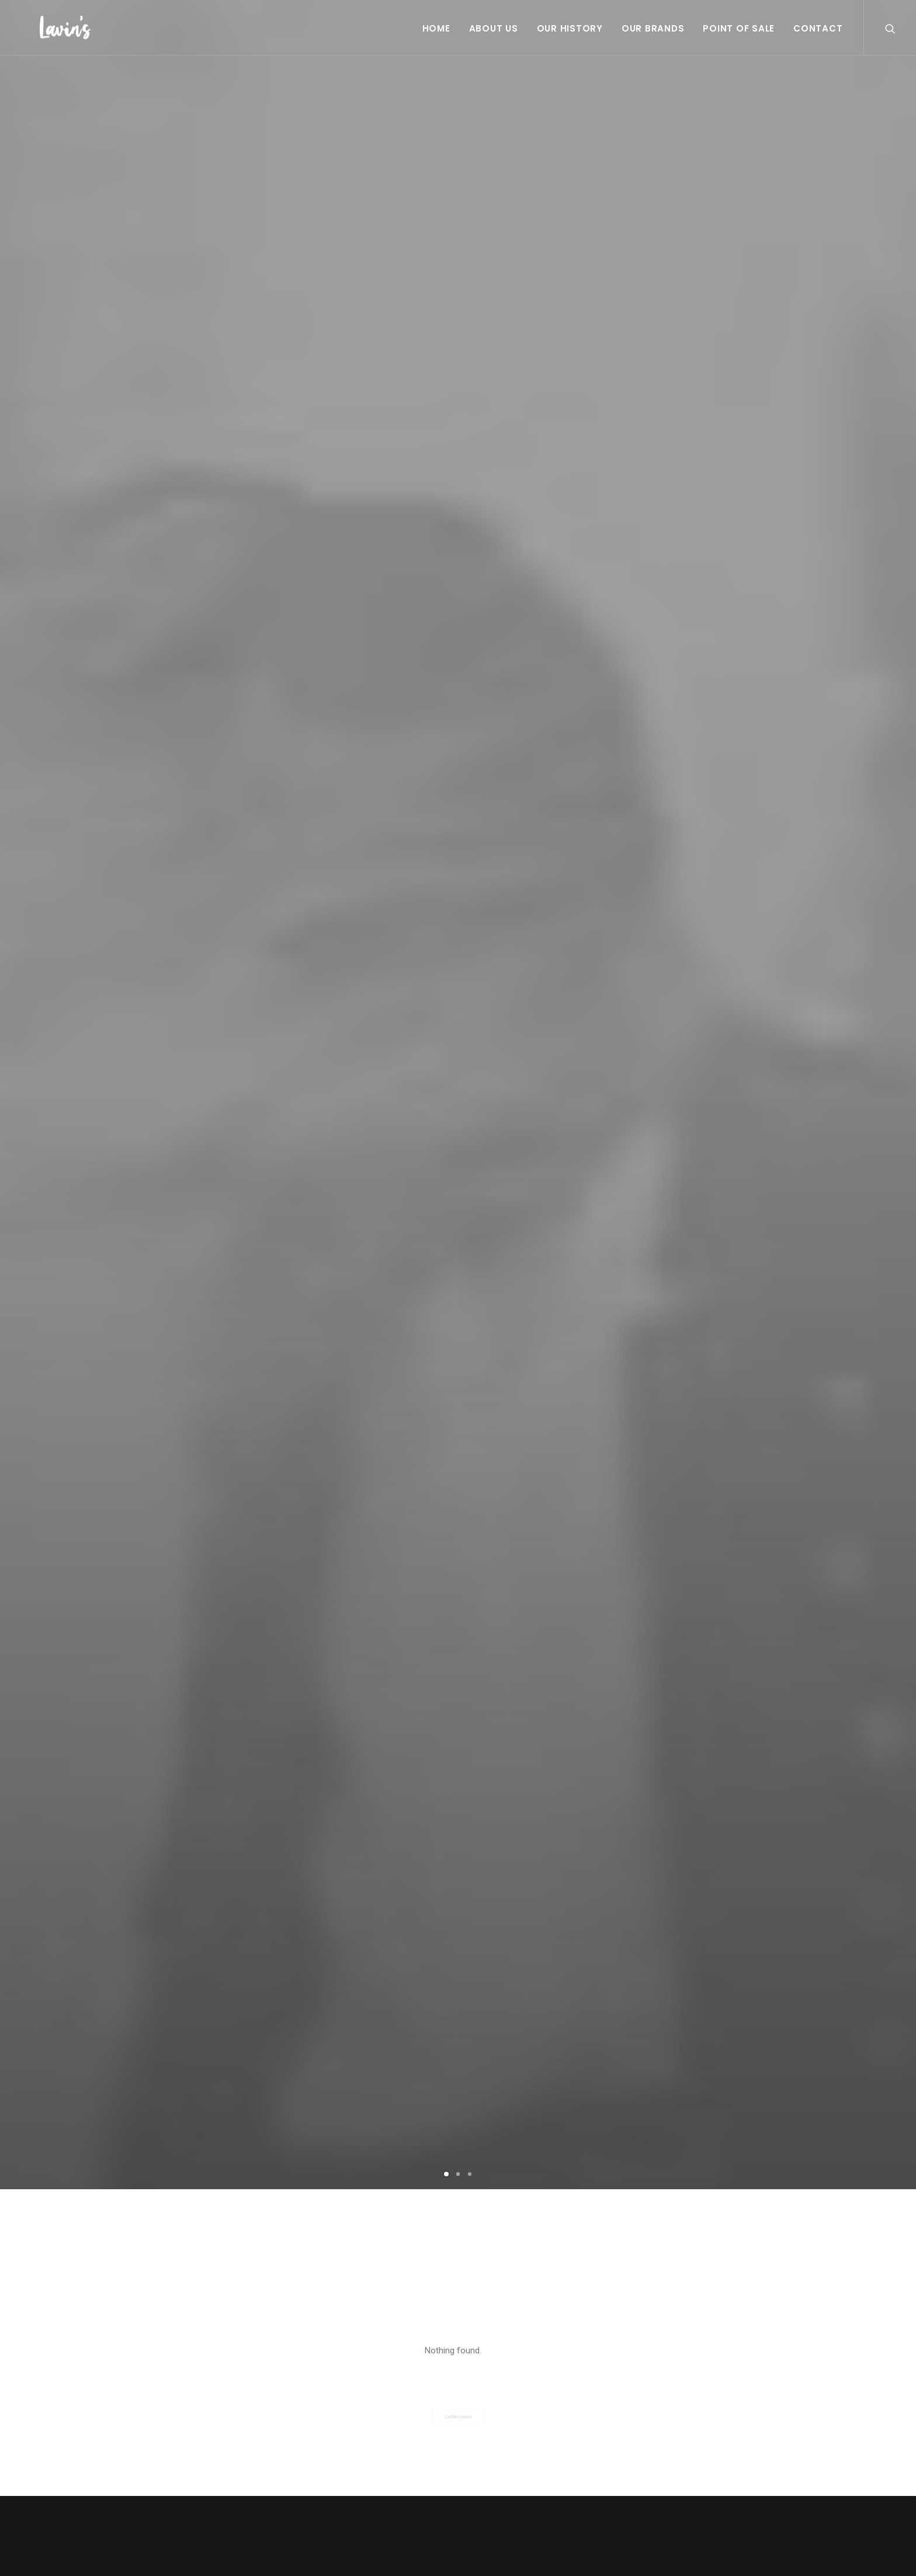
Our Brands (653, 28)
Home (436, 28)
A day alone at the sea (458, 2067)
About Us (493, 28)
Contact (817, 28)
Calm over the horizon (224, 2025)
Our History (570, 28)
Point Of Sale (739, 28)
